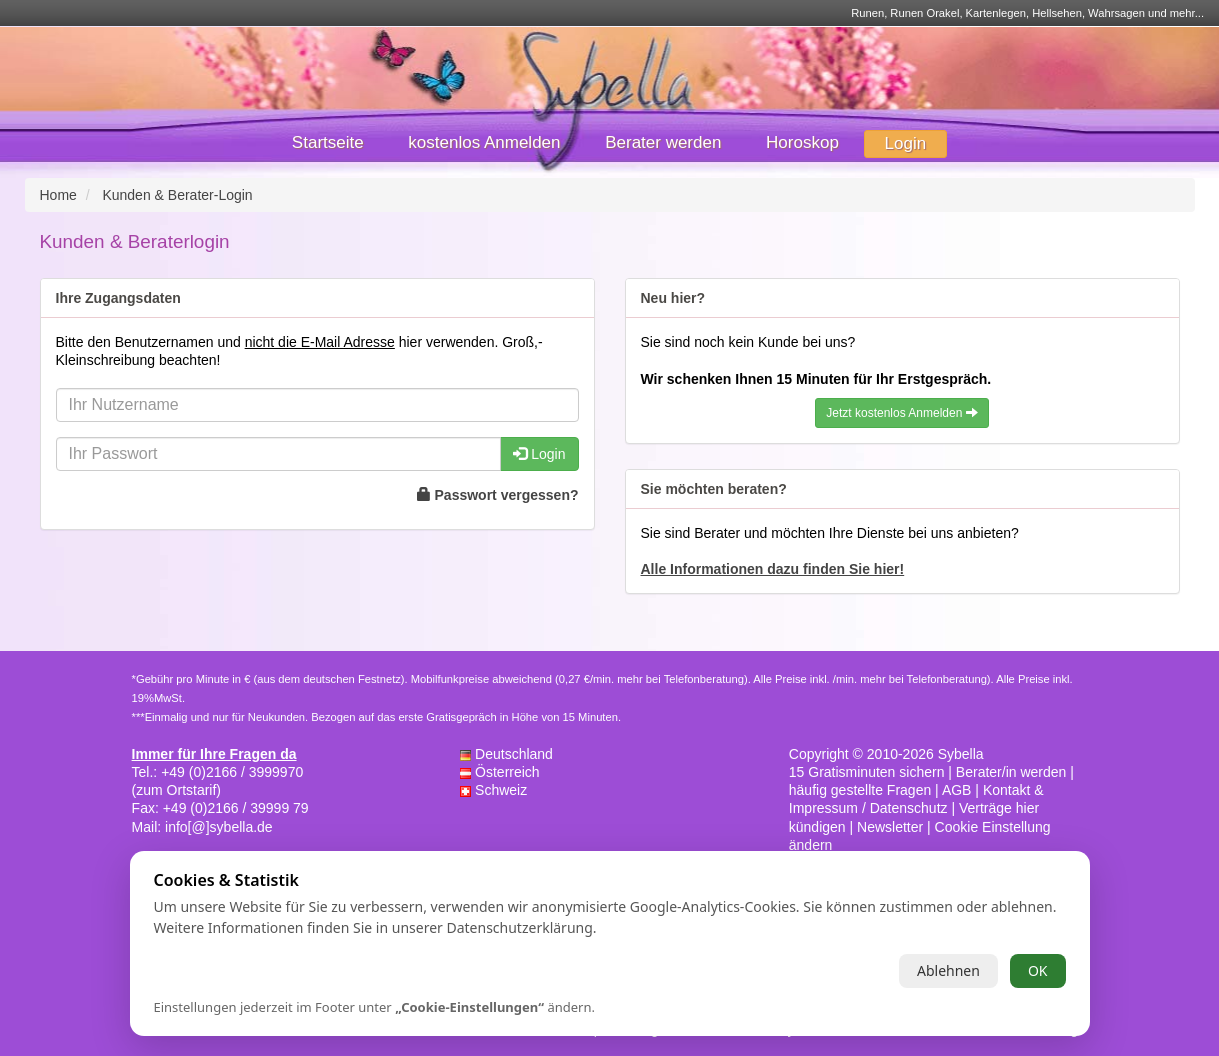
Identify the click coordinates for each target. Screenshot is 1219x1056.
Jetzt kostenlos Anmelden (901, 413)
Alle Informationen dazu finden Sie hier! (773, 569)
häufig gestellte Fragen (860, 790)
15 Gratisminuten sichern (867, 772)
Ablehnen (948, 970)
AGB (957, 790)
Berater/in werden (1011, 772)
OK (1038, 970)
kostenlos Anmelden (484, 142)
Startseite (328, 142)
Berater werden (663, 142)
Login (906, 143)
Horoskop (802, 142)
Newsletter (890, 827)
